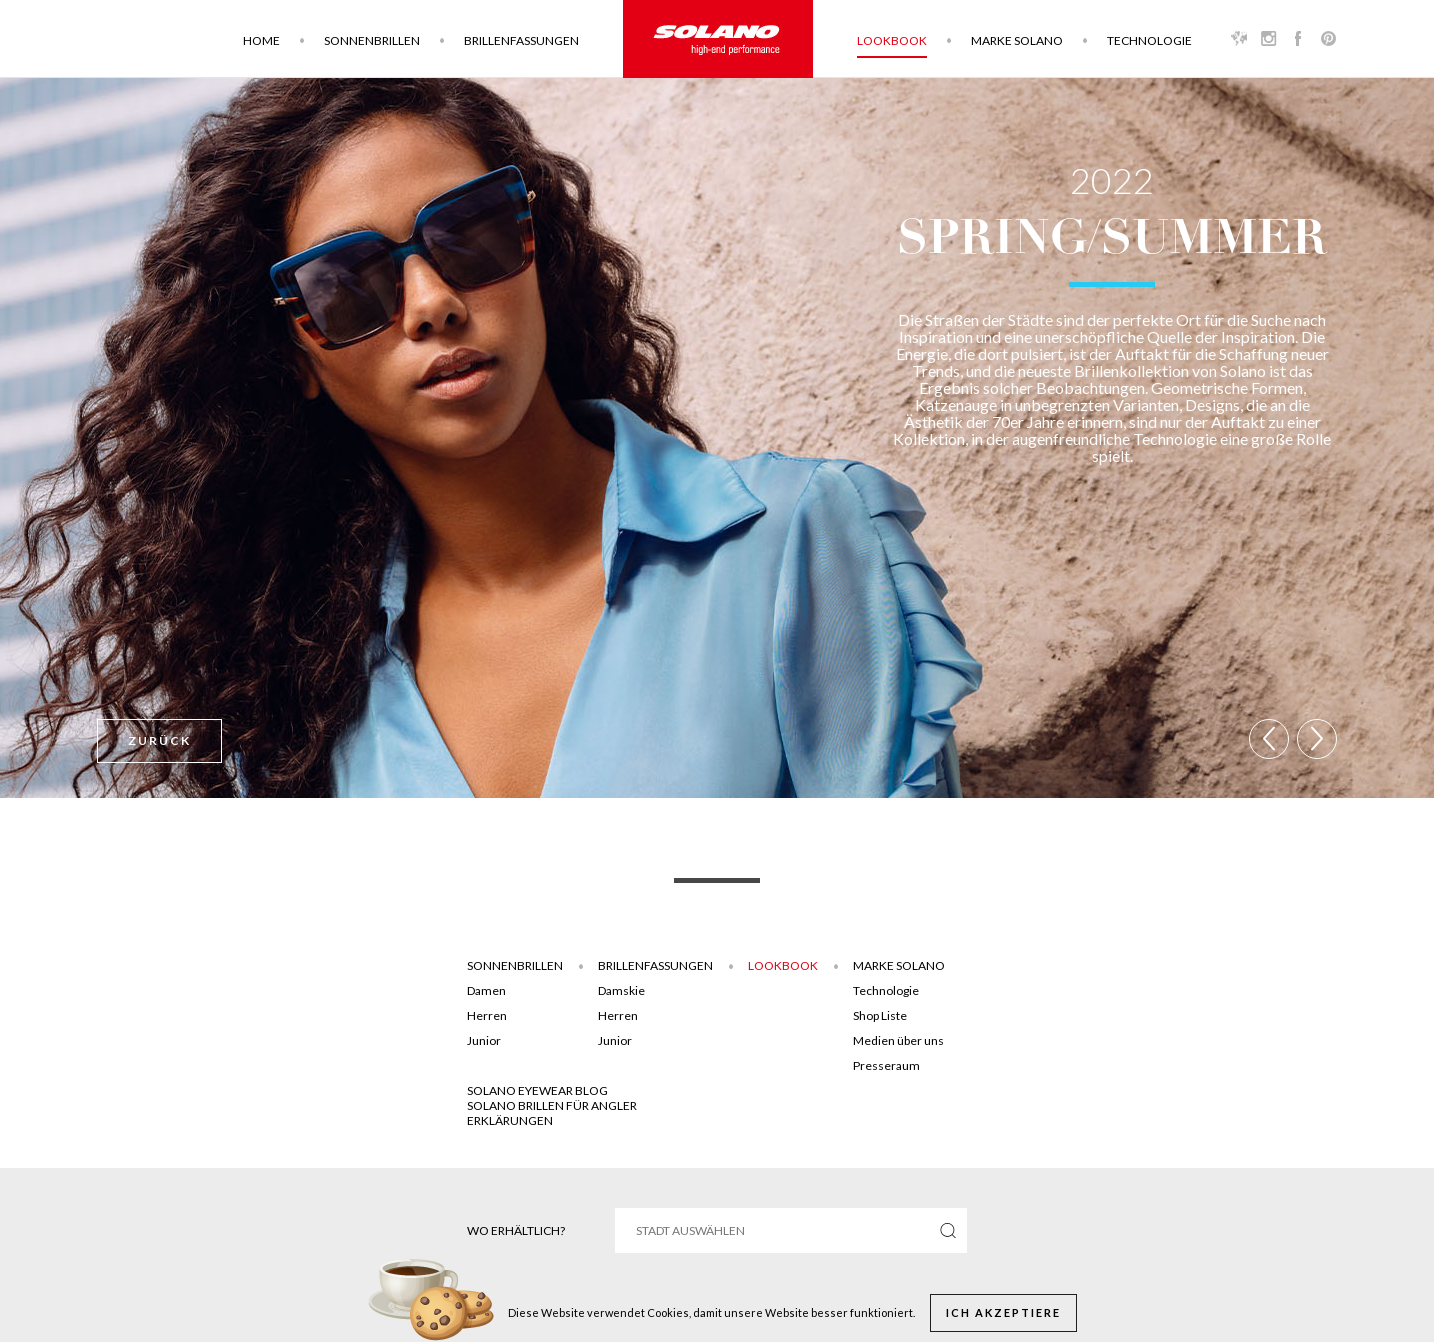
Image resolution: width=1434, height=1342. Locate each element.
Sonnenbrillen (372, 40)
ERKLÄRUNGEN (510, 1120)
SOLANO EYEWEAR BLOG (537, 1090)
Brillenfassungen (521, 40)
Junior (484, 1040)
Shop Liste (880, 1015)
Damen (486, 990)
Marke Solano (1017, 40)
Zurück (159, 740)
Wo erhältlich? (516, 1230)
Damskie (621, 990)
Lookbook (892, 40)
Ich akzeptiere (1003, 1312)
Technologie (1149, 40)
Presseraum (886, 1065)
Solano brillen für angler (552, 1105)
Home (261, 40)
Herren (487, 1015)
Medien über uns (898, 1040)
